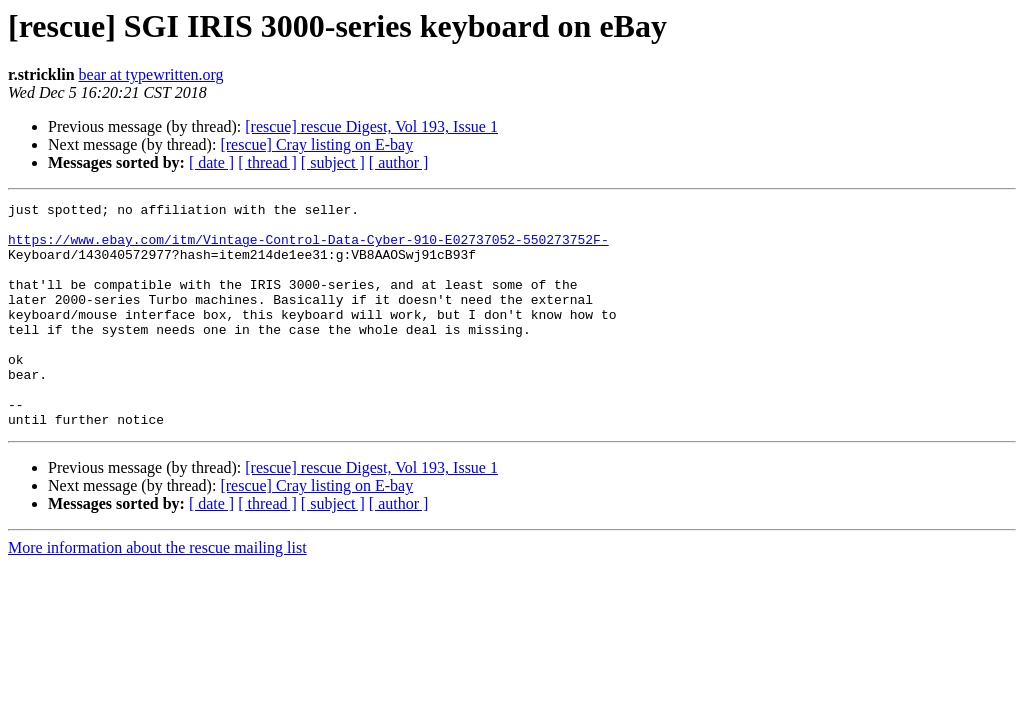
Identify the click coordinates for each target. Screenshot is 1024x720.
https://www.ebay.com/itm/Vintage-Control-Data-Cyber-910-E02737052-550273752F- (308, 248)
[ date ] (211, 162)
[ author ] (399, 162)
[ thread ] (267, 162)
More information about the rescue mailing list (157, 592)
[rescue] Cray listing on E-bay (316, 144)
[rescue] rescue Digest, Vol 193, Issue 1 (371, 126)
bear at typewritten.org (151, 74)
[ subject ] (333, 162)
